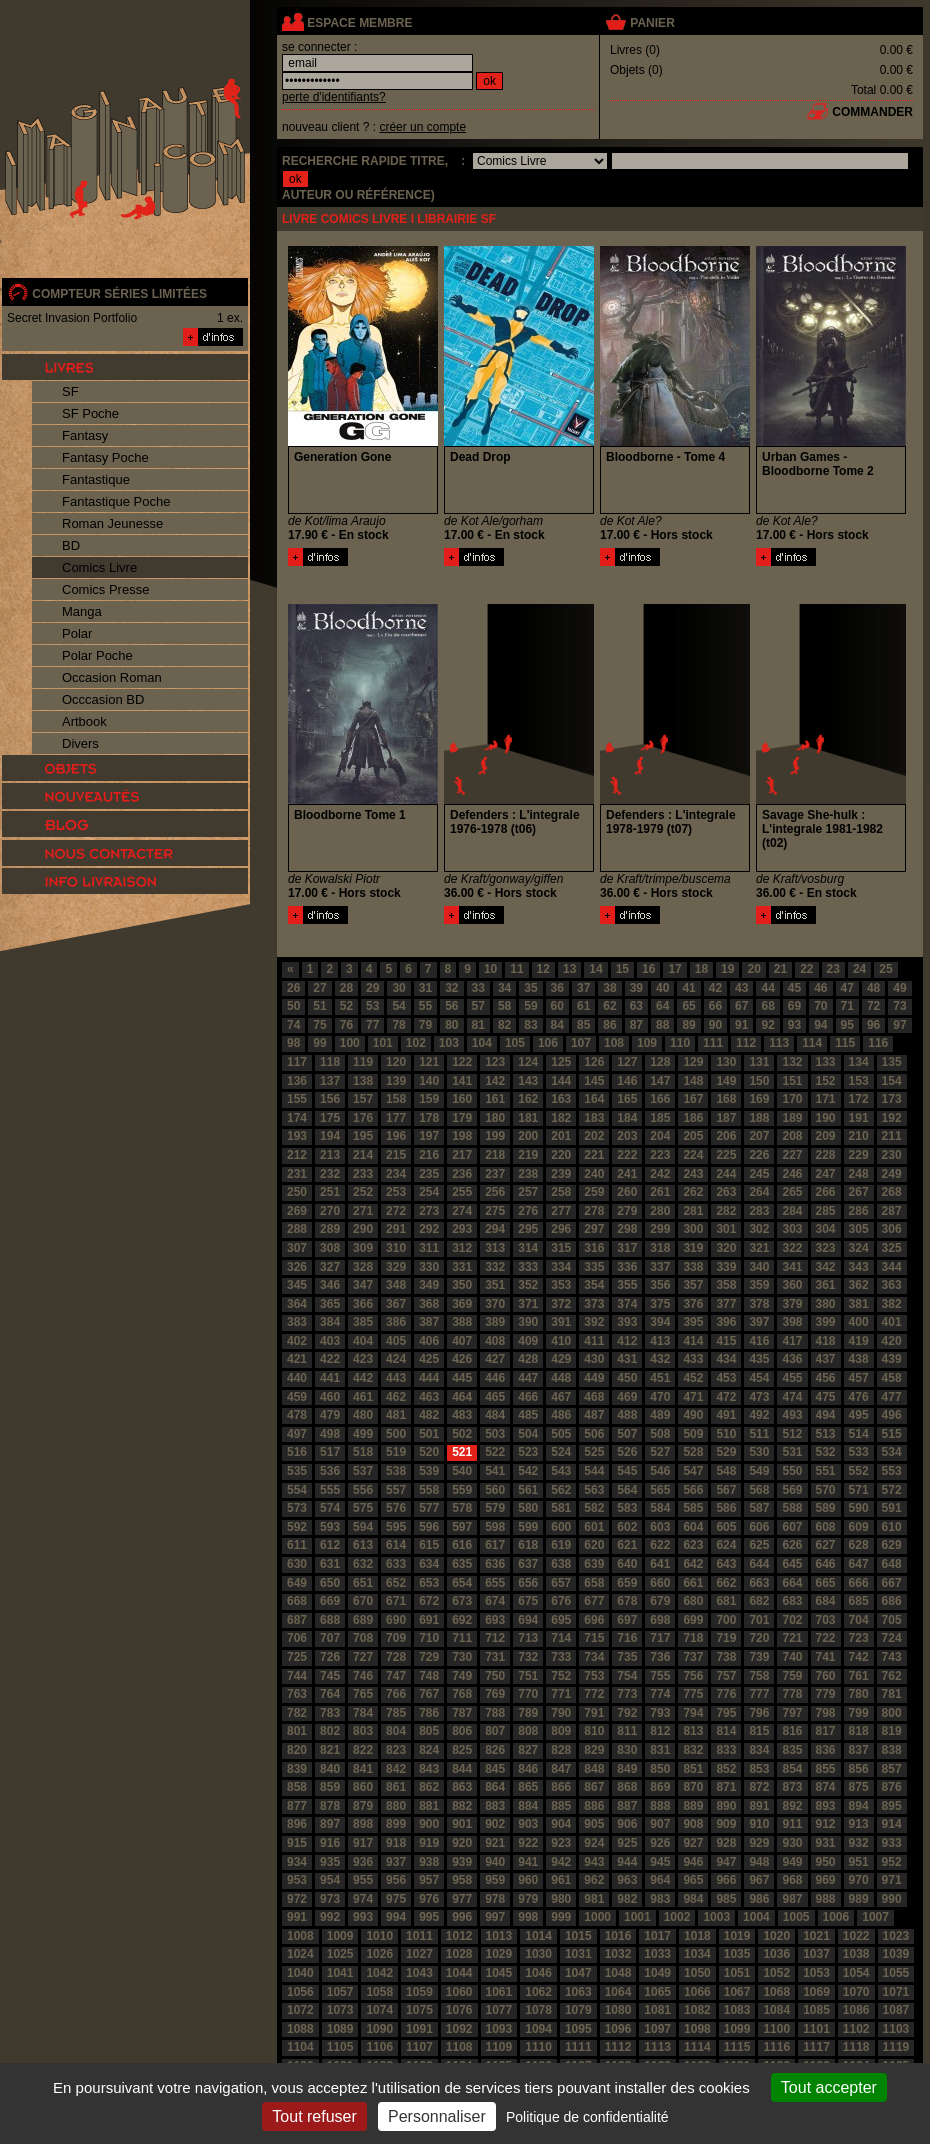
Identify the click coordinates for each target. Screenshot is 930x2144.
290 (363, 1229)
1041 (340, 1973)
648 (892, 1564)
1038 (856, 1954)
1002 (677, 1917)
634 (429, 1564)
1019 (737, 1936)
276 (528, 1211)
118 (330, 1062)
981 (594, 1899)
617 (495, 1545)
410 (561, 1341)
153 (859, 1081)
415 (726, 1341)
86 (609, 1025)
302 (759, 1229)
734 (594, 1657)
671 (396, 1601)
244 (726, 1174)
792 (627, 1713)
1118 (856, 2047)
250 (297, 1192)
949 (792, 1862)
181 (528, 1118)
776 (726, 1694)
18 (701, 969)
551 (826, 1471)
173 (892, 1099)
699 (693, 1620)
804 (396, 1731)
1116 (776, 2047)
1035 (737, 1954)
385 (363, 1322)
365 (330, 1304)
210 (859, 1136)
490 (693, 1415)
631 (330, 1564)
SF (70, 391)
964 (660, 1880)
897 (330, 1824)
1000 (597, 1917)
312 (462, 1248)
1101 (816, 2029)
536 (330, 1471)
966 (726, 1880)
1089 (340, 2029)
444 (429, 1378)
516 (297, 1452)
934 (297, 1862)
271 (363, 1211)
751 (528, 1676)
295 (528, 1229)
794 (693, 1713)
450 (627, 1378)
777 (759, 1694)
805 (429, 1731)
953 (297, 1880)
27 (319, 988)
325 (892, 1248)
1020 (776, 1936)
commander (872, 112)
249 (892, 1174)
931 (826, 1843)
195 (363, 1136)
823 (396, 1750)
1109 (499, 2047)
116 (878, 1043)
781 (892, 1694)
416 (759, 1341)
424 (396, 1359)
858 (297, 1787)
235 (429, 1174)
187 (726, 1118)
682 (759, 1601)
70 (820, 1006)
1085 (816, 2010)
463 (429, 1397)
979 (528, 1899)
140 (429, 1081)
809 (561, 1731)
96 (873, 1025)
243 (693, 1174)
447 (528, 1378)
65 (688, 1006)
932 (859, 1843)
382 (892, 1304)
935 (330, 1862)
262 (693, 1192)
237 (495, 1174)
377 (726, 1304)
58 (504, 1006)
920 (462, 1843)
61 (583, 1006)
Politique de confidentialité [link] (587, 2117)
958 (462, 1880)
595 (396, 1527)
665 (826, 1583)
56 (451, 1006)
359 (759, 1285)
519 (396, 1452)
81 (478, 1025)
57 (478, 1006)
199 (495, 1136)
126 (594, 1062)
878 (330, 1806)
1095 (578, 2029)
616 (462, 1545)
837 (859, 1750)
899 (396, 1824)
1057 (340, 1992)
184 (627, 1118)
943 (594, 1862)
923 (561, 1843)
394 (660, 1322)
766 (396, 1694)
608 (826, 1527)
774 (660, 1694)
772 (594, 1694)
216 (429, 1155)
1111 (578, 2047)
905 (594, 1824)
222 (627, 1155)
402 (297, 1341)
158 (396, 1099)
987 (792, 1899)
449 (594, 1378)
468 (594, 1397)
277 (561, 1211)
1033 (657, 1954)
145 (594, 1081)
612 (330, 1545)
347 (363, 1285)
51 (319, 1006)
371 (528, 1304)
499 (363, 1434)
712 (495, 1638)
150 (759, 1081)
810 (594, 1731)
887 (627, 1806)
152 (826, 1081)
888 (660, 1806)
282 (726, 1211)
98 (293, 1043)
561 (528, 1490)
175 (330, 1118)
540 (462, 1471)
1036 (776, 1954)
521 (462, 1452)
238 (528, 1174)
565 (660, 1490)
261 (660, 1192)
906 (627, 1824)
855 (826, 1769)
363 (892, 1285)
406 (429, 1341)
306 (892, 1229)
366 (363, 1304)
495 (859, 1415)
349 (429, 1285)
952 (892, 1862)
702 (792, 1620)
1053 (816, 1973)
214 (363, 1155)
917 (363, 1843)
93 (794, 1025)
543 (561, 1471)
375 (660, 1304)
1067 (737, 1992)
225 (726, 1155)
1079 (578, 2010)
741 (826, 1657)
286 (859, 1211)
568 (759, 1490)
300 (693, 1229)
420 (892, 1341)
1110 (538, 2047)
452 (693, 1378)
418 (826, 1341)
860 (363, 1787)
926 (660, 1843)
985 (726, 1899)
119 (363, 1062)
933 (892, 1843)
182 (561, 1118)
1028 (459, 1954)
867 (594, 1787)
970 (859, 1880)
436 (792, 1359)
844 (462, 1769)
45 (794, 988)
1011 (419, 1936)
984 (693, 1899)
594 (363, 1527)
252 (363, 1192)
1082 (697, 2010)
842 (396, 1769)
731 (495, 1657)
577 (429, 1508)
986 (759, 1899)
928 (726, 1843)
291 (396, 1229)
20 (753, 969)
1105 (340, 2047)
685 (859, 1601)
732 (528, 1657)
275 (495, 1211)
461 (363, 1397)
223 (660, 1155)
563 (594, 1490)
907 (660, 1824)
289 (330, 1229)
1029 (499, 1954)
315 (561, 1248)
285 (826, 1211)
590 (859, 1508)
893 (826, 1806)
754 (627, 1676)
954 (330, 1880)
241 (627, 1174)
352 (528, 1285)
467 (561, 1397)
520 (429, 1452)
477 (892, 1397)
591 (892, 1508)
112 (746, 1043)
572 (892, 1490)
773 (627, 1694)
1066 (697, 1992)
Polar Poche (97, 655)
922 (528, 1843)
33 (478, 988)
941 (528, 1862)
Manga (82, 611)
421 (297, 1359)
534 (892, 1452)
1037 (816, 1954)
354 (594, 1285)
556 (363, 1490)
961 (561, 1880)
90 (715, 1025)
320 (726, 1248)
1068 (776, 1992)
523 (528, 1452)
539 (429, 1471)
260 (627, 1192)
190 (826, 1118)
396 (726, 1322)
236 (462, 1174)
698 (660, 1620)
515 (892, 1434)
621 (627, 1545)
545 (627, 1471)
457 (859, 1378)
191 (859, 1118)
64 (662, 1006)
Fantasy (85, 435)
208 (792, 1136)
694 (528, 1620)
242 (660, 1174)
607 (792, 1527)
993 (363, 1917)
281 (693, 1211)
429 (561, 1359)
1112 (618, 2047)
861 (396, 1787)
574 (330, 1508)
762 (892, 1676)
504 (528, 1434)
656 (528, 1583)
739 (759, 1657)
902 (495, 1824)
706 (297, 1638)
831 (660, 1750)
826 (495, 1750)
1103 (896, 2029)
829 (594, 1750)
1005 (796, 1917)
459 (297, 1397)
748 (429, 1676)
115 (845, 1043)
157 (363, 1099)
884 (528, 1806)
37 (583, 988)
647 (859, 1564)
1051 (737, 1973)
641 (660, 1564)
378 (759, 1304)
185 (660, 1118)
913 (859, 1824)
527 (660, 1452)
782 (297, 1713)
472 (726, 1397)
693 (495, 1620)
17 (674, 969)
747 (396, 1676)
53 (372, 1006)
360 (792, 1285)
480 (363, 1415)
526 (627, 1452)
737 (693, 1657)
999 (561, 1917)
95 (847, 1025)
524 (561, 1452)
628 (859, 1545)
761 (859, 1676)
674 (495, 1601)
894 (859, 1806)
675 (528, 1601)
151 (792, 1081)
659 (627, 1583)
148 (693, 1081)
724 (892, 1638)
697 (627, 1620)
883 (495, 1806)
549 (759, 1471)
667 (892, 1583)
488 (627, 1415)
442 (363, 1378)
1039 (896, 1954)
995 (429, 1917)
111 (713, 1043)
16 (648, 969)
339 (726, 1267)
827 (528, 1750)
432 (660, 1359)
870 (693, 1787)
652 (396, 1583)
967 (759, 1880)
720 (759, 1638)
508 (660, 1434)
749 (462, 1676)
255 (462, 1192)
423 (363, 1359)
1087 (896, 2010)
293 (462, 1229)
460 (330, 1397)
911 (792, 1824)
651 (363, 1583)
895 (892, 1806)
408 (495, 1341)
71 (847, 1006)
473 (759, 1397)
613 (363, 1545)
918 (396, 1843)
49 (899, 988)
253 (396, 1192)
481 (396, 1415)
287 (892, 1211)
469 (627, 1397)
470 (660, 1397)
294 (495, 1229)
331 (462, 1267)
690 (396, 1620)
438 (859, 1359)
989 (859, 1899)
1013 (499, 1936)
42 (715, 988)
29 (372, 988)
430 (594, 1359)
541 (495, 1471)
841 (363, 1769)
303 (792, 1229)
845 (495, 1769)
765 (363, 1694)
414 (693, 1341)
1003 (716, 1917)
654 (462, 1583)
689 (363, 1620)
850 (660, 1769)
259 (594, 1192)
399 (826, 1322)
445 (462, 1378)
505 (561, 1434)
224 (693, 1155)
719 (726, 1638)
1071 (896, 1992)
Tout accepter (829, 2087)
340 (759, 1267)
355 (627, 1285)
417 (792, 1341)
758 (759, 1676)
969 (826, 1880)
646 (826, 1564)
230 (892, 1155)
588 (792, 1508)
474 (792, 1397)
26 (293, 988)
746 (363, 1676)
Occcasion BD (103, 699)
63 (636, 1006)
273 (429, 1211)
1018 (697, 1936)
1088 (300, 2029)
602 (627, 1527)
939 (462, 1862)
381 (859, 1304)
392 (594, 1322)
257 (528, 1192)
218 (495, 1155)
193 (297, 1136)
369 (462, 1304)
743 (892, 1657)
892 (792, 1806)
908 (693, 1824)
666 (859, 1583)
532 (826, 1452)
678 (627, 1601)
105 (515, 1043)
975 (396, 1899)
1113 (657, 2047)
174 (297, 1118)
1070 (856, 1992)
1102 (856, 2029)
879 (363, 1806)
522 (495, 1452)
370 (495, 1304)
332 (495, 1267)
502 (462, 1434)
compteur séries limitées (119, 294)
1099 (737, 2029)
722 (826, 1638)
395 (693, 1322)
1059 (419, 1992)
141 (462, 1081)
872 (759, 1787)
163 (561, 1099)
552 (859, 1471)
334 (561, 1267)
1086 (856, 2010)
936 (363, 1862)
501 (429, 1434)
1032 (618, 1954)
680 (693, 1601)
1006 (836, 1917)
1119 (896, 2047)
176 (363, 1118)
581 (561, 1508)
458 (892, 1378)
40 (662, 988)
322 (792, 1248)
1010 (379, 1936)
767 (429, 1694)
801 (297, 1731)
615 (429, 1545)
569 (792, 1490)
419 (859, 1341)
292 (429, 1229)
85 (583, 1025)
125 (561, 1062)
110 (680, 1043)
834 (759, 1750)
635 (462, 1564)
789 (528, 1713)
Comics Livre (99, 567)
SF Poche (90, 413)
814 (726, 1731)
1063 (578, 1992)
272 (396, 1211)
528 (693, 1452)
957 (429, 1880)
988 (826, 1899)
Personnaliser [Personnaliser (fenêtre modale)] (437, 2116)
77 (372, 1025)
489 (660, 1415)
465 (495, 1397)
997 (495, 1917)
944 (627, 1862)
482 (429, 1415)
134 (859, 1062)
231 (297, 1174)
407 (462, 1341)
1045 (499, 1973)
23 (833, 969)
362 (859, 1285)
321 (759, 1248)
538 (396, 1471)
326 (297, 1267)
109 (647, 1043)
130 (726, 1062)
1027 (419, 1954)
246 (792, 1174)
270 (330, 1211)
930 (792, 1843)
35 (530, 988)
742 (859, 1657)
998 (528, 1917)
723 (859, 1638)
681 (726, 1601)
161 (495, 1099)
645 (792, 1564)
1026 (379, 1954)
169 (759, 1099)
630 (297, 1564)
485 (528, 1415)
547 (693, 1471)
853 (759, 1769)
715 (594, 1638)
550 (792, 1471)
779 (826, 1694)
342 (826, 1267)
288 (297, 1229)
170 (792, 1099)
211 (892, 1136)
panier (652, 23)
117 (297, 1062)
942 (561, 1862)
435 (759, 1359)
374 (627, 1304)
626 (792, 1545)
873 (792, 1787)
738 (726, 1657)
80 (451, 1025)
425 (429, 1359)
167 (693, 1099)
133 (826, 1062)
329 (396, 1267)
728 (396, 1657)
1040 (300, 1973)
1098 (697, 2029)
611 (297, 1545)
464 (462, 1397)
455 (792, 1378)
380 (826, 1304)
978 (495, 1899)
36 (557, 988)
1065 (657, 1992)
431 (627, 1359)
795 (726, 1713)
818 (859, 1731)
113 (779, 1043)
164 (594, 1099)
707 (330, 1638)
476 (859, 1397)
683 (792, 1601)
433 (693, 1359)
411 (594, 1341)
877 (297, 1806)
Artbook (84, 721)
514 (859, 1434)
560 (495, 1490)
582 (594, 1508)
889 (693, 1806)
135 (892, 1062)
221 (594, 1155)
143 (528, 1081)
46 (820, 988)
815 (759, 1731)
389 (495, 1322)
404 (363, 1341)
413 (660, 1341)
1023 (896, 1936)
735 (627, 1657)
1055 (896, 1973)
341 (792, 1267)
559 (462, 1490)
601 (594, 1527)
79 (425, 1025)
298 (627, 1229)
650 (330, 1583)
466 (528, 1397)
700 (726, 1620)
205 (693, 1136)
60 (557, 1006)
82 (504, 1025)
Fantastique (96, 479)
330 (429, 1267)
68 (767, 1006)
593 (330, 1527)
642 (693, 1564)
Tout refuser (314, 2116)
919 (429, 1843)
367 (396, 1304)
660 (660, 1583)
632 (363, 1564)
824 (429, 1750)
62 (609, 1006)
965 (693, 1880)
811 (627, 1731)
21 (780, 969)
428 (528, 1359)
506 (594, 1434)
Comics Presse (105, 589)
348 (396, 1285)
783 (330, 1713)
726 (330, 1657)
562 (561, 1490)
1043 (419, 1973)
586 (726, 1508)
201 (561, 1136)
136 (297, 1081)
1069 (816, 1992)
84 (557, 1025)
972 (297, 1899)
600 (561, 1527)
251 (330, 1192)
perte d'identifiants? (334, 97)
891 (759, 1806)
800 (892, 1713)
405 (396, 1341)
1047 (578, 1973)
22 (806, 969)
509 (693, 1434)
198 (462, 1136)
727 (363, 1657)
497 (297, 1434)
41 (688, 988)
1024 (300, 1954)
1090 (379, 2029)
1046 (538, 1973)
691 (429, 1620)
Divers (80, 743)
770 (528, 1694)
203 (627, 1136)
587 (759, 1508)
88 (662, 1025)
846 (528, 1769)
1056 (300, 1992)
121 (429, 1062)
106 (548, 1043)
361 (826, 1285)
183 (594, 1118)
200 (528, 1136)
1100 (776, 2029)
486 (561, 1415)
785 (396, 1713)
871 (726, 1787)
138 (363, 1081)
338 (693, 1267)
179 (462, 1118)
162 (528, 1099)
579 (495, 1508)
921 (495, 1843)
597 (462, 1527)
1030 (538, 1954)
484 (495, 1415)
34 (504, 988)
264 (759, 1192)
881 (429, 1806)
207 (759, 1136)
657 (561, 1583)
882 (462, 1806)
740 (792, 1657)
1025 (340, 1954)
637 (528, 1564)
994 (396, 1917)
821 (330, 1750)
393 (627, 1322)
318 (660, 1248)
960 (528, 1880)
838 (892, 1750)
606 (759, 1527)
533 (859, 1452)
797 (792, 1713)
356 (660, 1285)
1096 (618, 2029)
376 (693, 1304)
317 (627, 1248)
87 (636, 1025)
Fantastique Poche (116, 501)
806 (462, 1731)
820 (297, 1750)
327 (330, 1267)
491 (726, 1415)
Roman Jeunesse (112, 523)
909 (726, 1824)
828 (561, 1750)
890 (726, 1806)
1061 (499, 1992)
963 (627, 1880)
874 (826, 1787)
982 (627, 1899)
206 (726, 1136)
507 (627, 1434)
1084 (776, 2010)
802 (330, 1731)
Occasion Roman (112, 677)
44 (767, 988)
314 (528, 1248)
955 (363, 1880)
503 (495, 1434)
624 (726, 1545)
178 (429, 1118)
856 (859, 1769)
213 (330, 1155)
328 (363, 1267)
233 (363, 1174)
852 (726, 1769)
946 (693, 1862)
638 (561, 1564)
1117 (816, 2047)
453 (726, 1378)
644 (759, 1564)
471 (693, 1397)
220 (561, 1155)
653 (429, 1583)
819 (892, 1731)
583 (627, 1508)
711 (462, 1638)
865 (528, 1787)
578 (462, 1508)
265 (792, 1192)
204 (660, 1136)
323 (826, 1248)
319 (693, 1248)
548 (726, 1471)
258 (561, 1192)
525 (594, 1452)
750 (495, 1676)
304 (826, 1229)
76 (346, 1025)
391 (561, 1322)
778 (792, 1694)
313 (495, 1248)
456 (826, 1378)
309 (363, 1248)
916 (330, 1843)
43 (741, 988)
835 (792, 1750)
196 (396, 1136)
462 (396, 1397)
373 (594, 1304)
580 (528, 1508)
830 (627, 1750)
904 (561, 1824)
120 (396, 1062)
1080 (618, 2010)
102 (416, 1043)
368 (429, 1304)
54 (398, 1006)
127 (627, 1062)
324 (859, 1248)
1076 (459, 2010)
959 (495, 1880)
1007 (875, 1917)
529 (726, 1452)
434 (726, 1359)
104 (482, 1043)
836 (826, 1750)
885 (561, 1806)
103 (449, 1043)
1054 (856, 1973)
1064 (618, 1992)
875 (859, 1787)
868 (627, 1787)
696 (594, 1620)
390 (528, 1322)
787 (462, 1713)
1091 (419, 2029)
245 (759, 1174)
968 (792, 1880)
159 (429, 1099)
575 (363, 1508)
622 (660, 1545)
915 (297, 1843)
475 (826, 1397)
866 (561, 1787)
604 (693, 1527)
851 (693, 1769)
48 (873, 988)
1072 (300, 2010)
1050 (697, 1973)
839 (297, 1769)
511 (759, 1434)
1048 (618, 1973)
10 (490, 969)
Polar (77, 633)
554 (297, 1490)
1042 (379, 1973)
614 (396, 1545)
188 (759, 1118)
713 (528, 1638)
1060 (459, 1992)
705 (892, 1620)
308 (330, 1248)
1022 (856, 1936)
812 (660, 1731)
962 (594, 1880)
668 (297, 1601)
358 (726, 1285)
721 (792, 1638)
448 (561, 1378)
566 (693, 1490)
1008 (300, 1936)
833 (726, 1750)
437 (826, 1359)
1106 (379, 2047)
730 (462, 1657)
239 (561, 1174)
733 (561, 1657)
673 (462, 1601)
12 (543, 969)
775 (693, 1694)
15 (622, 969)
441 (330, 1378)
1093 (499, 2029)
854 (792, 1769)
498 (330, 1434)
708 (363, 1638)
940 (495, 1862)
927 (693, 1843)
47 (847, 988)
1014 (538, 1936)
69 (794, 1006)
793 (660, 1713)
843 (429, 1769)
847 (561, 1769)
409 (528, 1341)
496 (892, 1415)
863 (462, 1787)
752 (561, 1676)
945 (660, 1862)
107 (581, 1043)
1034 (697, 1954)
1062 (538, 1992)
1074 (379, 2010)
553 (892, 1471)
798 (826, 1713)
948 (759, 1862)
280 (660, 1211)
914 (892, 1824)
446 (495, 1378)
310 (396, 1248)
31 (425, 988)
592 (297, 1527)
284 (792, 1211)
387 (429, 1322)
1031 (578, 1954)
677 (594, 1601)
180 (495, 1118)
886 (594, 1806)
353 (561, 1285)
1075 (419, 2010)
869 (660, 1787)
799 (859, 1713)
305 (859, 1229)
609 (859, 1527)
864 (495, 1787)
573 (297, 1508)
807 (495, 1731)
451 (660, 1378)
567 (726, 1490)
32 (451, 988)
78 (398, 1025)
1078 (538, 2010)
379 (792, 1304)
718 (693, 1638)
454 (759, 1378)
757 (726, 1676)
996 (462, 1917)
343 (859, 1267)
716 (627, 1638)
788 (495, 1713)
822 (363, 1750)
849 (627, 1769)
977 (462, 1899)
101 (383, 1043)
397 (759, 1322)
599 (528, 1527)
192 (892, 1118)
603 (660, 1527)
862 (429, 1787)
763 (297, 1694)
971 (892, 1880)
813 (693, 1731)
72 (873, 1006)
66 (715, 1006)
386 (396, 1322)
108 (614, 1043)
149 (726, 1081)
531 (792, 1452)
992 (330, 1917)
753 (594, 1676)
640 (627, 1564)
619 (561, 1545)
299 (660, 1229)
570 (826, 1490)
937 (396, 1862)
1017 (657, 1936)
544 (594, 1471)
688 (330, 1620)
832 (693, 1750)
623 (693, 1545)
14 (595, 969)
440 (297, 1378)
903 (528, 1824)
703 (826, 1620)
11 (516, 969)
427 (495, 1359)
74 (293, 1025)
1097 (657, 2029)
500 (396, 1434)
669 (330, 1601)
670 (363, 1601)
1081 (657, 2010)
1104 (300, 2047)
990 (892, 1899)
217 (462, 1155)
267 (859, 1192)
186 (693, 1118)
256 (495, 1192)
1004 (756, 1917)
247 (826, 1174)
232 (330, 1174)
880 (396, 1806)
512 (792, 1434)
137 (330, 1081)
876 (892, 1787)
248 (859, 1174)
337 (660, 1267)
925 (627, 1843)
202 (594, 1136)
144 (561, 1081)
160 (462, 1099)
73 (899, 1006)
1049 (657, 1973)
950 (826, 1862)
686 (892, 1601)
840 (330, 1769)
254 (429, 1192)
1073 (340, 2010)
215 (396, 1155)
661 (693, 1583)
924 (594, 1843)
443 (396, 1378)
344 (892, 1267)
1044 (459, 1973)
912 (826, 1824)
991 (297, 1917)
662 (726, 1583)
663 (759, 1583)
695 (561, 1620)
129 (693, 1062)
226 (759, 1155)
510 (726, 1434)
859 (330, 1787)
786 (429, 1713)
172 (859, 1099)
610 (892, 1527)
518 (363, 1452)
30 (398, 988)
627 (826, 1545)
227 (792, 1155)
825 (462, 1750)
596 (429, 1527)
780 (859, 1694)
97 (899, 1025)
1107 (419, 2047)
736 (660, 1657)
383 (297, 1322)
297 (594, 1229)
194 (330, 1136)
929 (759, 1843)
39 (636, 988)
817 (826, 1731)
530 (759, 1452)
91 (741, 1025)
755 (660, 1676)
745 (330, 1676)
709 (396, 1638)
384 (330, 1322)
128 (660, 1062)
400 (859, 1322)
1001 (637, 1917)
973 (330, 1899)
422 (330, 1359)
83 (530, 1025)
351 (495, 1285)
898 (363, 1824)
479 (330, 1415)
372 (561, 1304)
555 (330, 1490)
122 (462, 1062)
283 (759, 1211)
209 (826, 1136)
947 (726, 1862)
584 (660, 1508)
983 (660, 1899)
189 (792, 1118)
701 (759, 1620)
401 (892, 1322)
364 (297, 1304)
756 (693, 1676)
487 (594, 1415)
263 (726, 1192)
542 (528, 1471)
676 (561, 1601)
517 (330, 1452)
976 (429, 1899)
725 (297, 1657)
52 (346, 1006)
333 (528, 1267)
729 (429, 1657)
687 (297, 1620)
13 (569, 969)
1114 (697, 2047)
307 (297, 1248)
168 (726, 1099)
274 (462, 1211)
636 (495, 1564)
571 (859, 1490)
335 (594, 1267)
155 (297, 1099)
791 (594, 1713)
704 (859, 1620)
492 (759, 1415)
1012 (459, 1936)
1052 (776, 1973)
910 (759, 1824)
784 (363, 1713)
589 (826, 1508)
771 (561, 1694)
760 (826, 1676)
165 (627, 1099)
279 (627, 1211)
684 (826, 1601)
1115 (737, 2047)
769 (495, 1694)
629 (892, 1545)
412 (627, 1341)
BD (71, 545)
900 (429, 1824)
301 (726, 1229)
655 (495, 1583)
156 (330, 1099)
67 (741, 1006)
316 (594, 1248)
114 (812, 1043)
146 (627, 1081)
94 (820, 1025)
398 (792, 1322)
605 (726, 1527)
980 (561, 1899)
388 (462, 1322)
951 (859, 1862)
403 (330, 1341)
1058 (379, 1992)
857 (892, 1769)
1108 (459, 2047)
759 (792, 1676)
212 (297, 1155)
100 (350, 1043)
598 (495, 1527)
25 (885, 969)
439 (892, 1359)
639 (594, 1564)
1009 (340, 1936)
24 (859, 969)
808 (528, 1731)
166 (660, 1099)
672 (429, 1601)
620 (594, 1545)
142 (495, 1081)
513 (826, 1434)
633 (396, 1564)
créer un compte (422, 127)
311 (429, 1248)
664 (792, 1583)
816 (792, 1731)
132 (792, 1062)
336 (627, 1267)
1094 (538, 2029)
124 (528, 1062)
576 (396, 1508)
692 (462, 1620)
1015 (578, 1936)
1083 (737, 2010)
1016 (618, 1936)
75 (319, 1025)
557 (396, 1490)
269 (297, 1211)
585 (693, 1508)
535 (297, 1471)
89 (688, 1025)
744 (297, 1676)
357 (693, 1285)
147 (660, 1081)
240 (594, 1174)
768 (462, 1694)
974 (363, 1899)
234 (396, 1174)
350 (462, 1285)
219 (528, 1155)
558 (429, 1490)
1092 (459, 2029)
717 (660, 1638)
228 (826, 1155)
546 (660, 1471)
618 (528, 1545)
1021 (816, 1936)
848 (594, 1769)
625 (759, 1545)
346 (330, 1285)
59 (530, 1006)
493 (792, 1415)
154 (892, 1081)
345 (297, 1285)
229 (859, 1155)
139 (396, 1081)
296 (561, 1229)
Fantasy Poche (105, 457)
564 (627, 1490)
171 (826, 1099)
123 (495, 1062)
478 (297, 1415)
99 (319, 1043)
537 (363, 1471)
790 (561, 1713)
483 (462, 1415)
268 (892, 1192)
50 (293, 1006)
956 (396, 1880)
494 (826, 1415)
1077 (499, 2010)
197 (429, 1136)
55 (425, 1006)
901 (462, 1824)
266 (826, 1192)
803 (363, 1731)
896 (297, 1824)
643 (726, 1564)
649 (297, 1583)
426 (462, 1359)
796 (759, 1713)
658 (594, 1583)
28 (346, 988)
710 (429, 1638)
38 (609, 988)
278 (594, 1211)
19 (727, 969)
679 (660, 1601)
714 (561, 1638)
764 (330, 1694)
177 (396, 1118)
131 (759, 1062)
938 (429, 1862)
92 (767, 1025)
